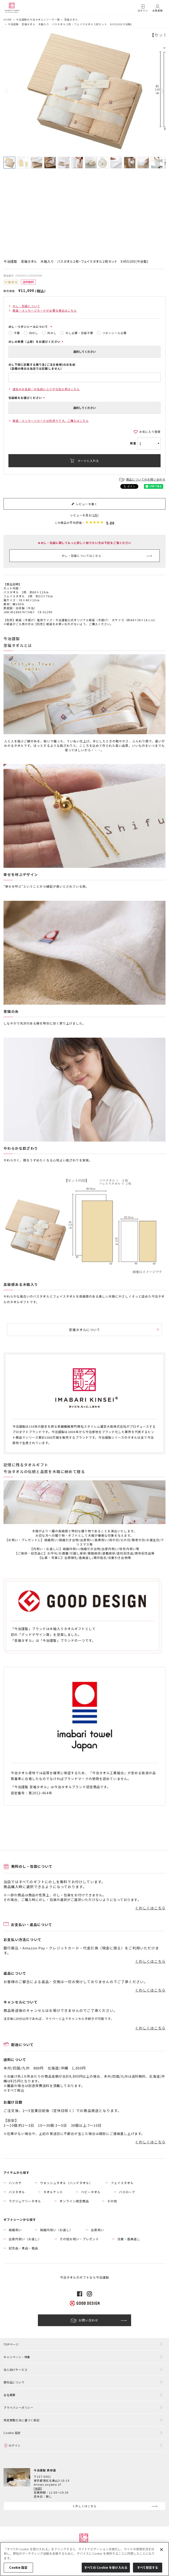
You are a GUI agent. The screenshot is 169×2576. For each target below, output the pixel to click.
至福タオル (71, 19)
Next (158, 91)
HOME (8, 19)
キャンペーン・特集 (17, 2357)
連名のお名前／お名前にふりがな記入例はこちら (46, 389)
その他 (112, 2201)
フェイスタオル (122, 2183)
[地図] (38, 2488)
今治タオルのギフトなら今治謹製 (84, 2277)
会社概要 (9, 2395)
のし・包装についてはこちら (82, 556)
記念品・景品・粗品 (23, 2248)
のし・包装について (26, 306)
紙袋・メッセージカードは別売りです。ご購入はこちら (51, 421)
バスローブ (127, 2192)
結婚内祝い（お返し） (56, 2230)
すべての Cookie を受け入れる (105, 2567)
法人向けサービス (15, 2370)
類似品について (14, 2382)
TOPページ (11, 2344)
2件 (95, 515)
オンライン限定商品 (74, 2201)
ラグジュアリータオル (25, 2201)
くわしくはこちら (150, 1907)
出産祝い (97, 2230)
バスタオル (17, 2192)
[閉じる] (161, 2549)
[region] (84, 2559)
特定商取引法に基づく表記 (22, 2420)
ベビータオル (91, 2192)
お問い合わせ (88, 2320)
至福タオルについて (84, 1329)
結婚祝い (15, 2230)
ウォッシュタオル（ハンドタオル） (66, 2183)
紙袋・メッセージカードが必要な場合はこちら (45, 310)
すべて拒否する (147, 2567)
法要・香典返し (128, 2239)
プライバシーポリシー (18, 2407)
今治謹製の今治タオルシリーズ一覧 (38, 19)
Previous (10, 91)
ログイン (143, 10)
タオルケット (53, 2192)
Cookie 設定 (12, 2433)
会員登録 (157, 10)
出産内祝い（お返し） (25, 2239)
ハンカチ (15, 2183)
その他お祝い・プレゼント (79, 2239)
